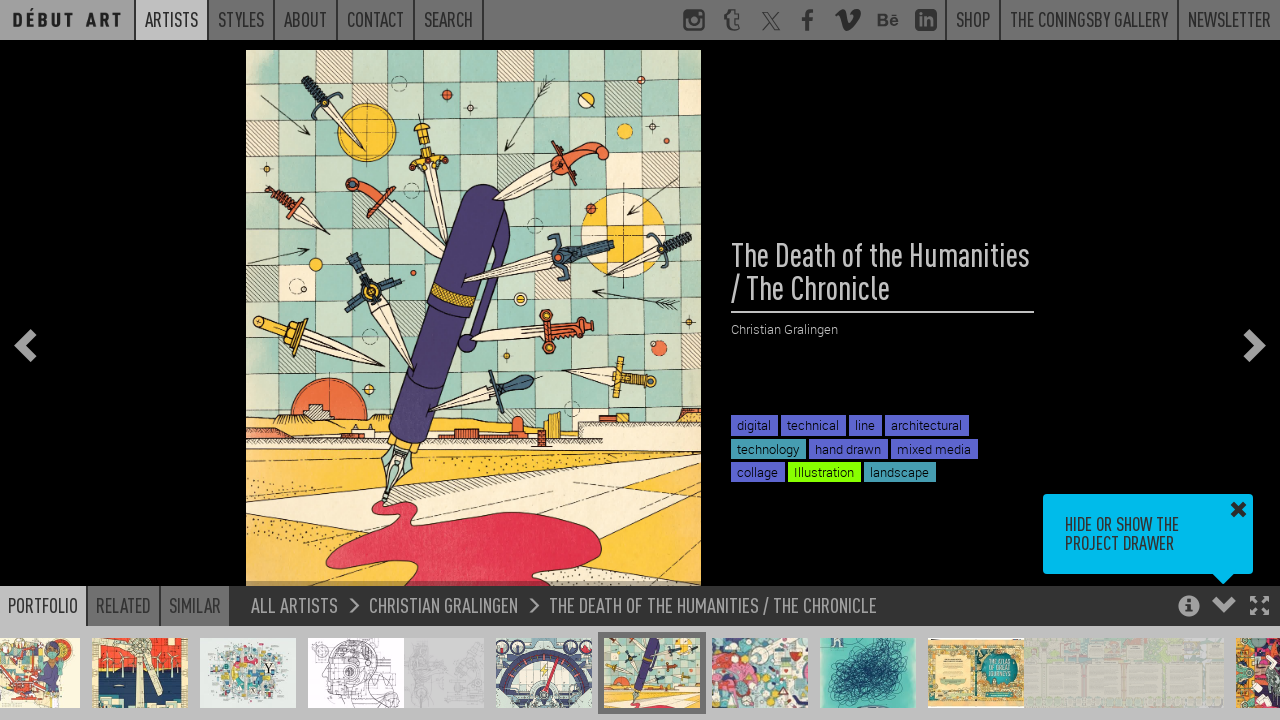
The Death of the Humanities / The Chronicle (713, 604)
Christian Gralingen (443, 604)
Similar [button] (195, 605)
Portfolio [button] (43, 605)
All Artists (294, 604)
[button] (1259, 607)
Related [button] (123, 605)
